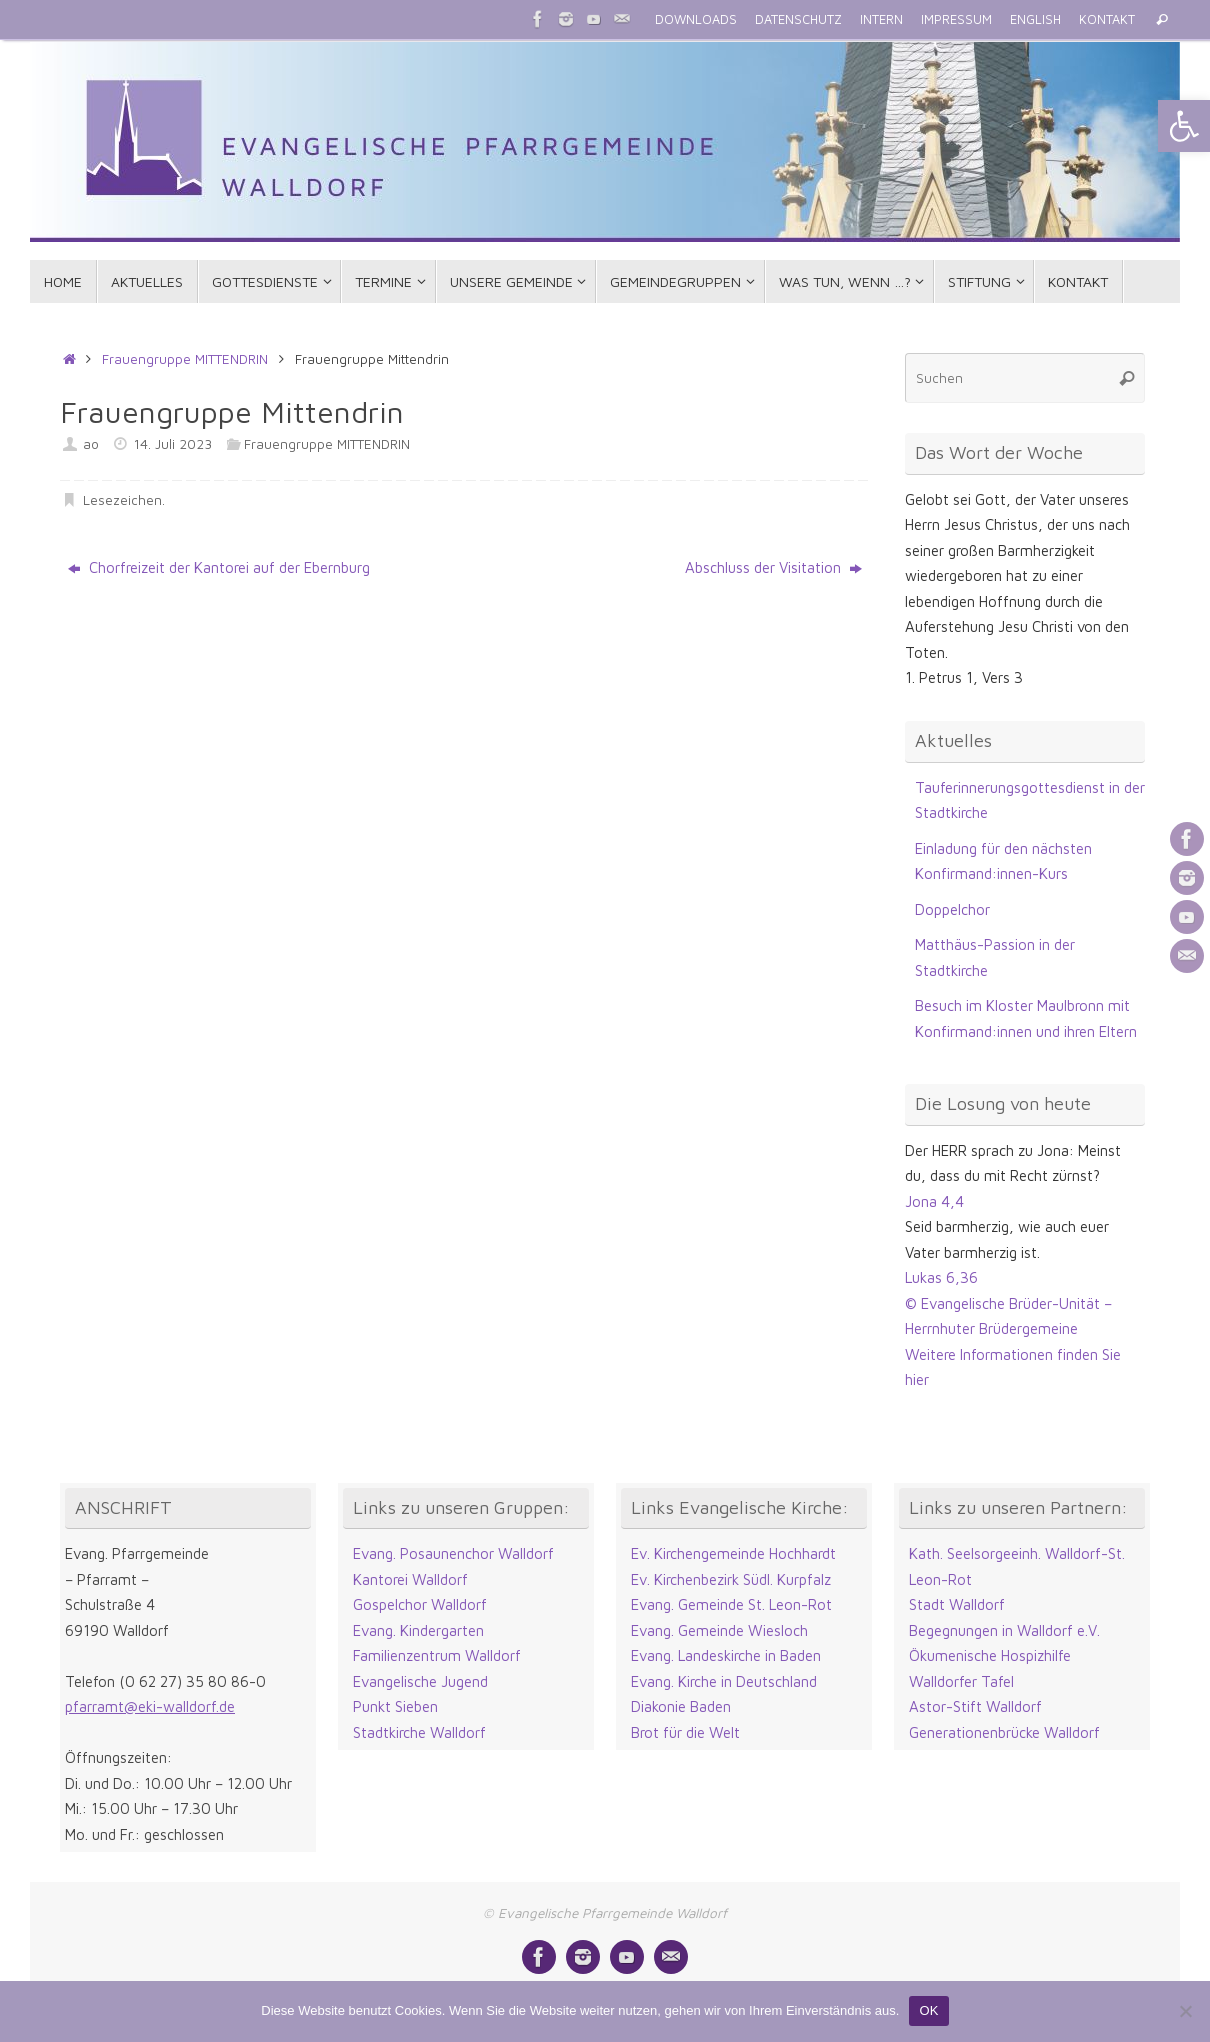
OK (928, 2010)
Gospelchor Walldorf (420, 1604)
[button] (1184, 126)
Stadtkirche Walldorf (419, 1732)
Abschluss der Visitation (773, 567)
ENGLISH (1035, 19)
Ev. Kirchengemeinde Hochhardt (733, 1553)
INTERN (881, 19)
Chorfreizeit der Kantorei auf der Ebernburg (219, 567)
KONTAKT (1107, 19)
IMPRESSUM (956, 19)
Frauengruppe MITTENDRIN (185, 359)
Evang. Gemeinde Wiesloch (719, 1630)
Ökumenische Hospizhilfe (990, 1655)
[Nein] (1185, 2011)
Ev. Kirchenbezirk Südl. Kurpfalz (731, 1579)
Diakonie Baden (681, 1706)
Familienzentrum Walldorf (437, 1655)
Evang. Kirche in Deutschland (724, 1681)
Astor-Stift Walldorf (975, 1706)
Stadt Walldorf (957, 1604)
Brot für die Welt (685, 1732)
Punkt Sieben (395, 1706)
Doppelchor (952, 909)
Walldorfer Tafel (961, 1681)
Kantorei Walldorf (410, 1579)
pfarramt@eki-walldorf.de (150, 1706)
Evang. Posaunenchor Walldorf (453, 1553)
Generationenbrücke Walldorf (1004, 1732)
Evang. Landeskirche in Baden (726, 1655)
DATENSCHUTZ (798, 19)
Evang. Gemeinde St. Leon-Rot (731, 1604)
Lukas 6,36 (941, 1277)
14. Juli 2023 (173, 444)
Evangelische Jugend (420, 1681)
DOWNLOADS (696, 19)
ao (91, 444)
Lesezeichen (122, 500)
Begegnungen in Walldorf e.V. (1004, 1630)
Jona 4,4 (934, 1201)
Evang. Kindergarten (418, 1630)
